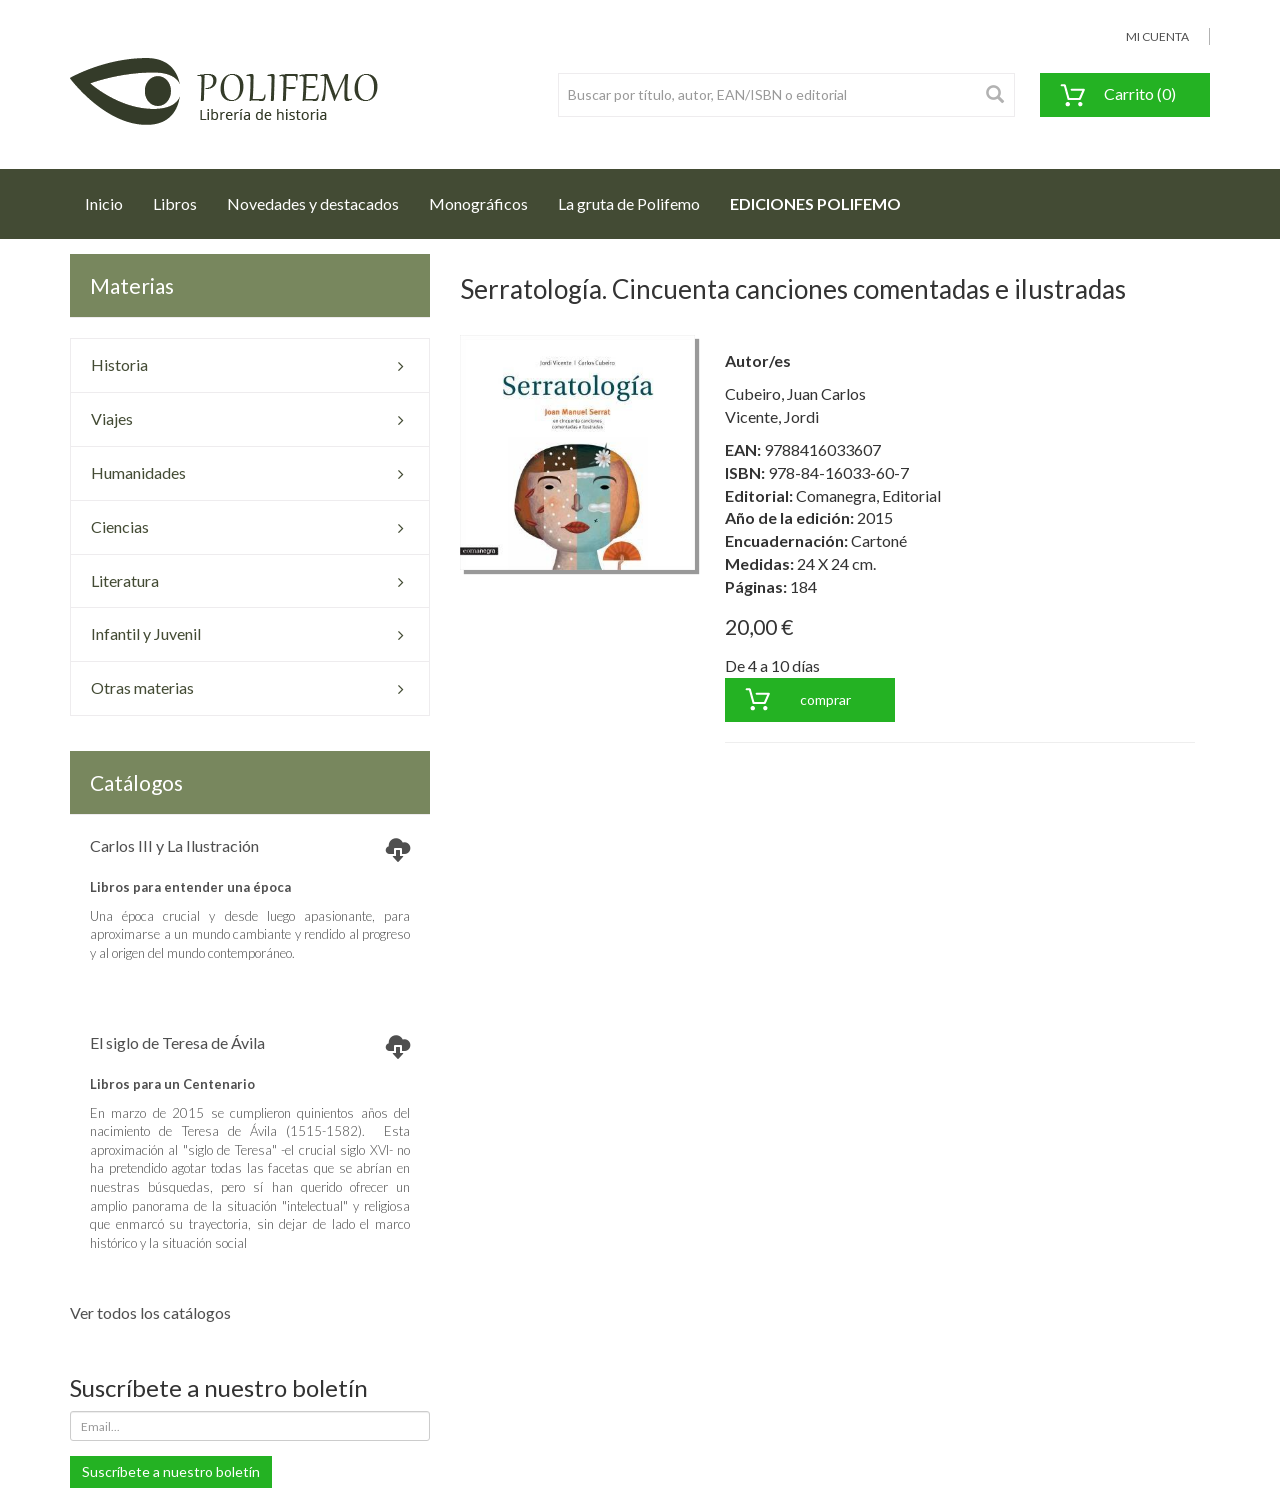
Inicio (111, 198)
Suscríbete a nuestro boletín (171, 1471)
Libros (175, 203)
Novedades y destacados (313, 203)
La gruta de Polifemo (629, 203)
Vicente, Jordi (772, 416)
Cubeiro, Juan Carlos (795, 393)
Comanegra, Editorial (868, 495)
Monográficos (478, 203)
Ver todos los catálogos (150, 1312)
